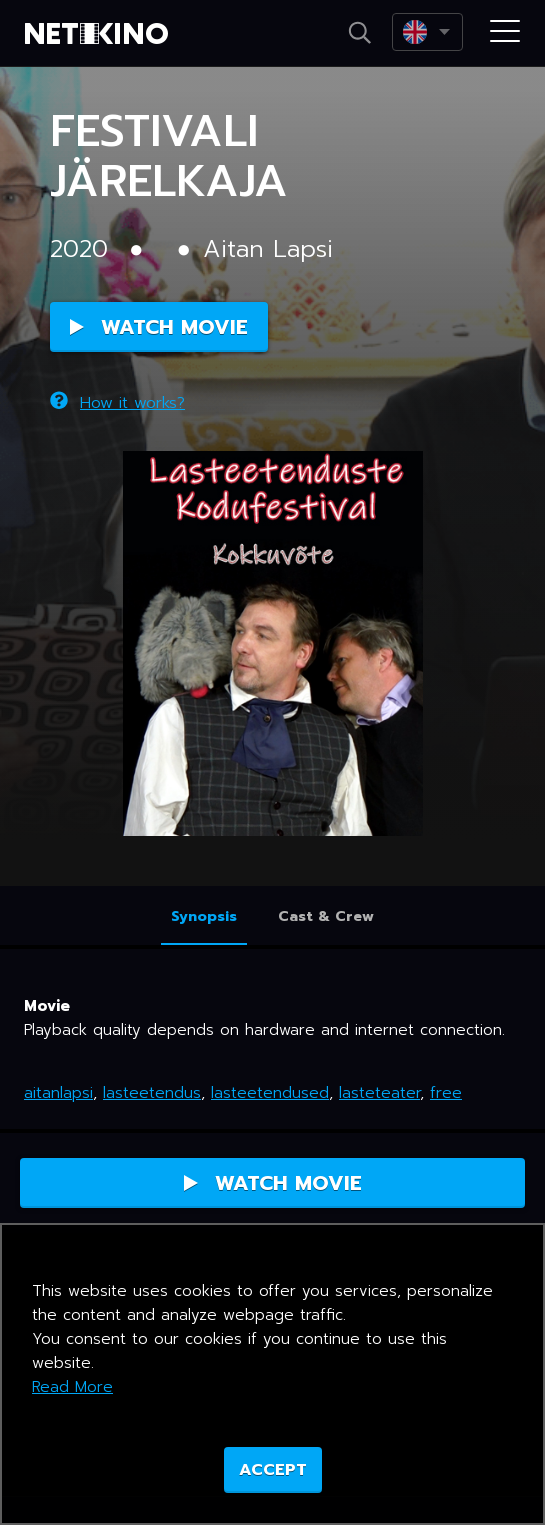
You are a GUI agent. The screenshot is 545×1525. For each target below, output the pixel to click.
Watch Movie (159, 327)
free (446, 1093)
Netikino (100, 34)
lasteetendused (270, 1093)
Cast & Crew (326, 916)
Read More (72, 1387)
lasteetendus (152, 1093)
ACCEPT (273, 1470)
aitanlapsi (58, 1093)
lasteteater (379, 1093)
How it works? (117, 403)
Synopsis (204, 916)
